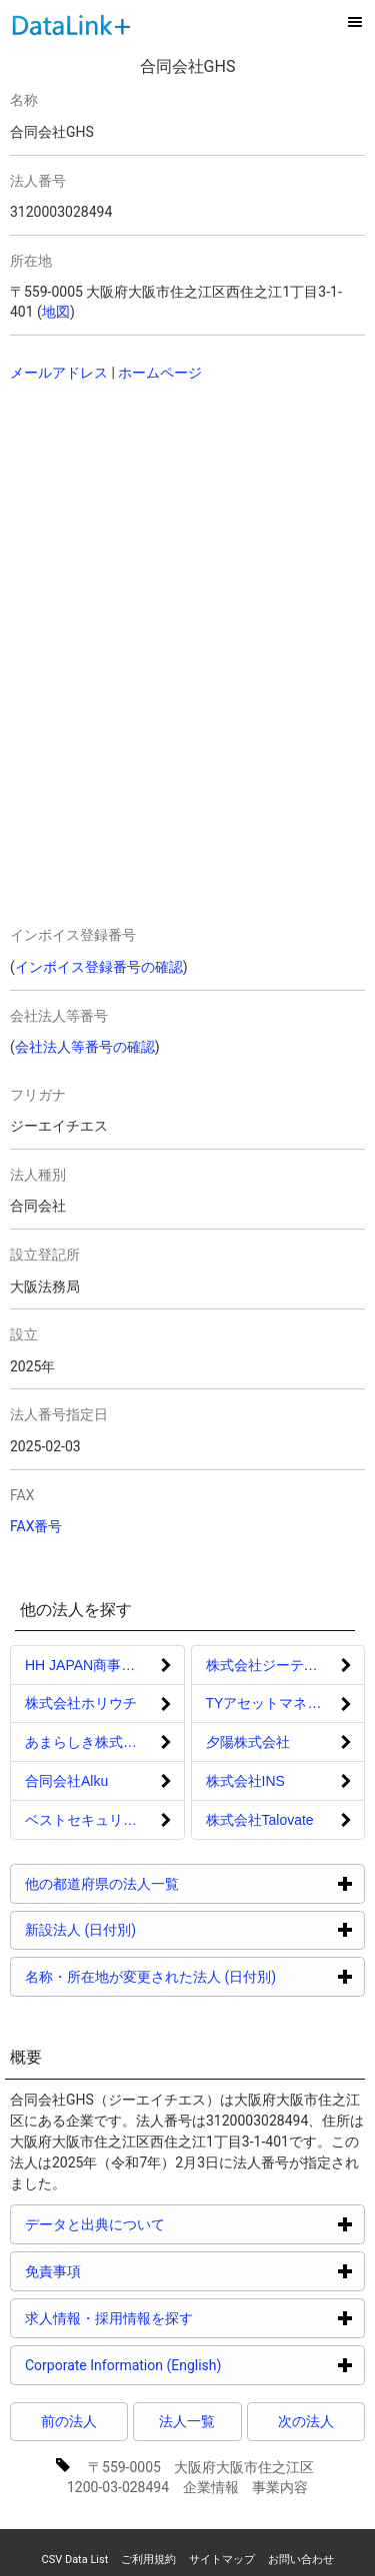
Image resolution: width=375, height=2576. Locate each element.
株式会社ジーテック (269, 1665)
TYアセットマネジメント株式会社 (286, 1703)
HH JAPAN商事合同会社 (101, 1665)
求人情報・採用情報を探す (184, 2317)
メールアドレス (59, 373)
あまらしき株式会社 (88, 1742)
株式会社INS (245, 1781)
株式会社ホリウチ (81, 1703)
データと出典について (170, 2223)
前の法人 (69, 2421)
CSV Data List (74, 2559)
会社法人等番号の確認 (85, 1047)
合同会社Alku (66, 1781)
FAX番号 (36, 1526)
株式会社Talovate (260, 1820)
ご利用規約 (148, 2559)
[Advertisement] (150, 527)
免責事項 (128, 2270)
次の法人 (306, 2421)
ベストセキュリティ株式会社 (105, 1820)
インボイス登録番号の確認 (99, 967)
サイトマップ (222, 2559)
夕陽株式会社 (248, 1742)
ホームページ (160, 373)
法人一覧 (187, 2421)
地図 (56, 312)
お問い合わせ (301, 2559)
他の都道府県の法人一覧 (177, 1883)
